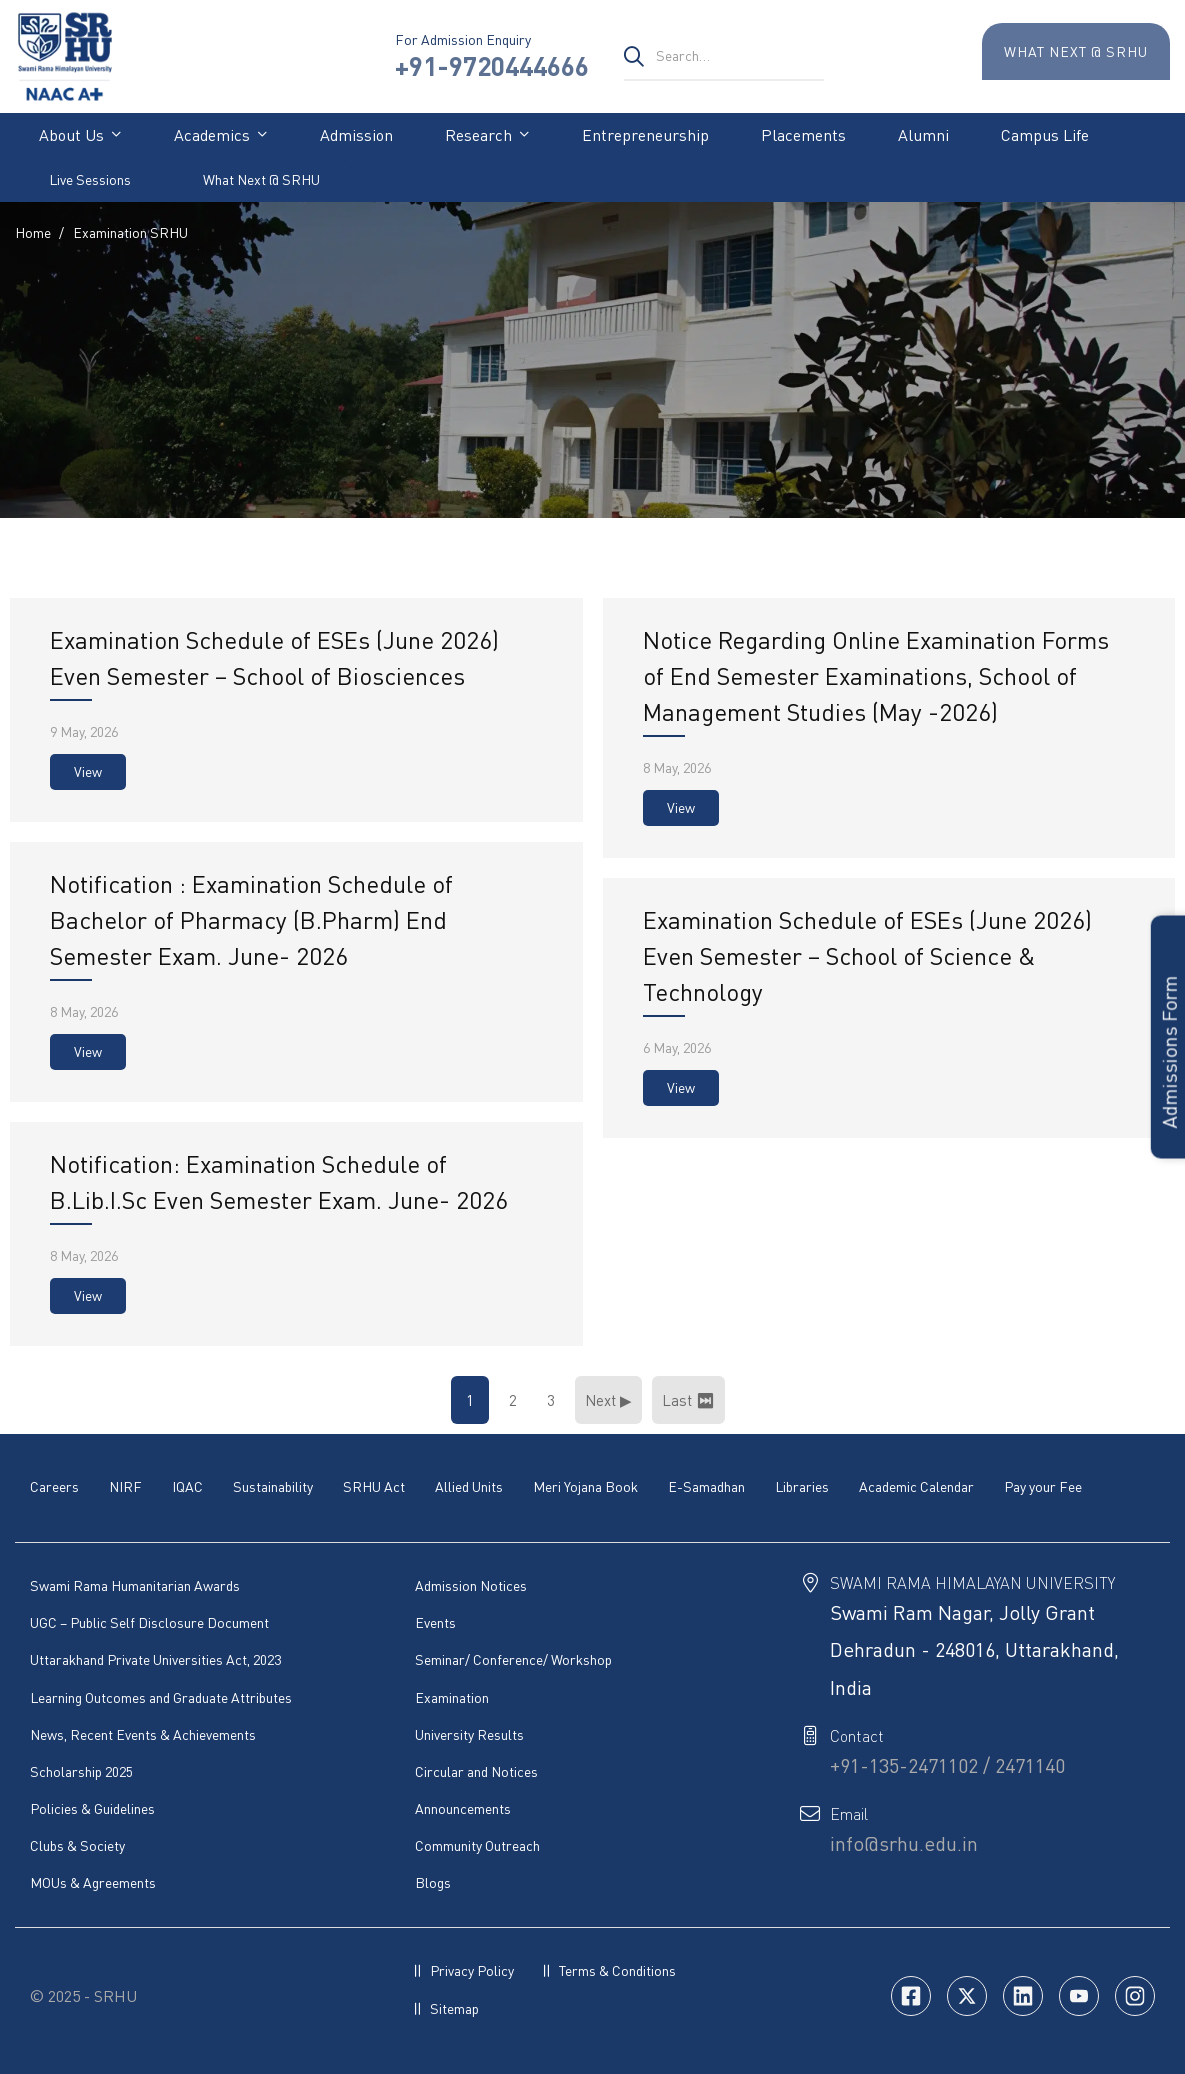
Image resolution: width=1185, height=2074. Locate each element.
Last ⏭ (688, 1400)
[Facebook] (911, 1996)
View (88, 771)
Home (33, 232)
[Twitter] (967, 1996)
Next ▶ (608, 1400)
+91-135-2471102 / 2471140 (947, 1765)
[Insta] (1135, 1996)
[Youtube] (1079, 1996)
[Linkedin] (1023, 1996)
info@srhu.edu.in (904, 1844)
